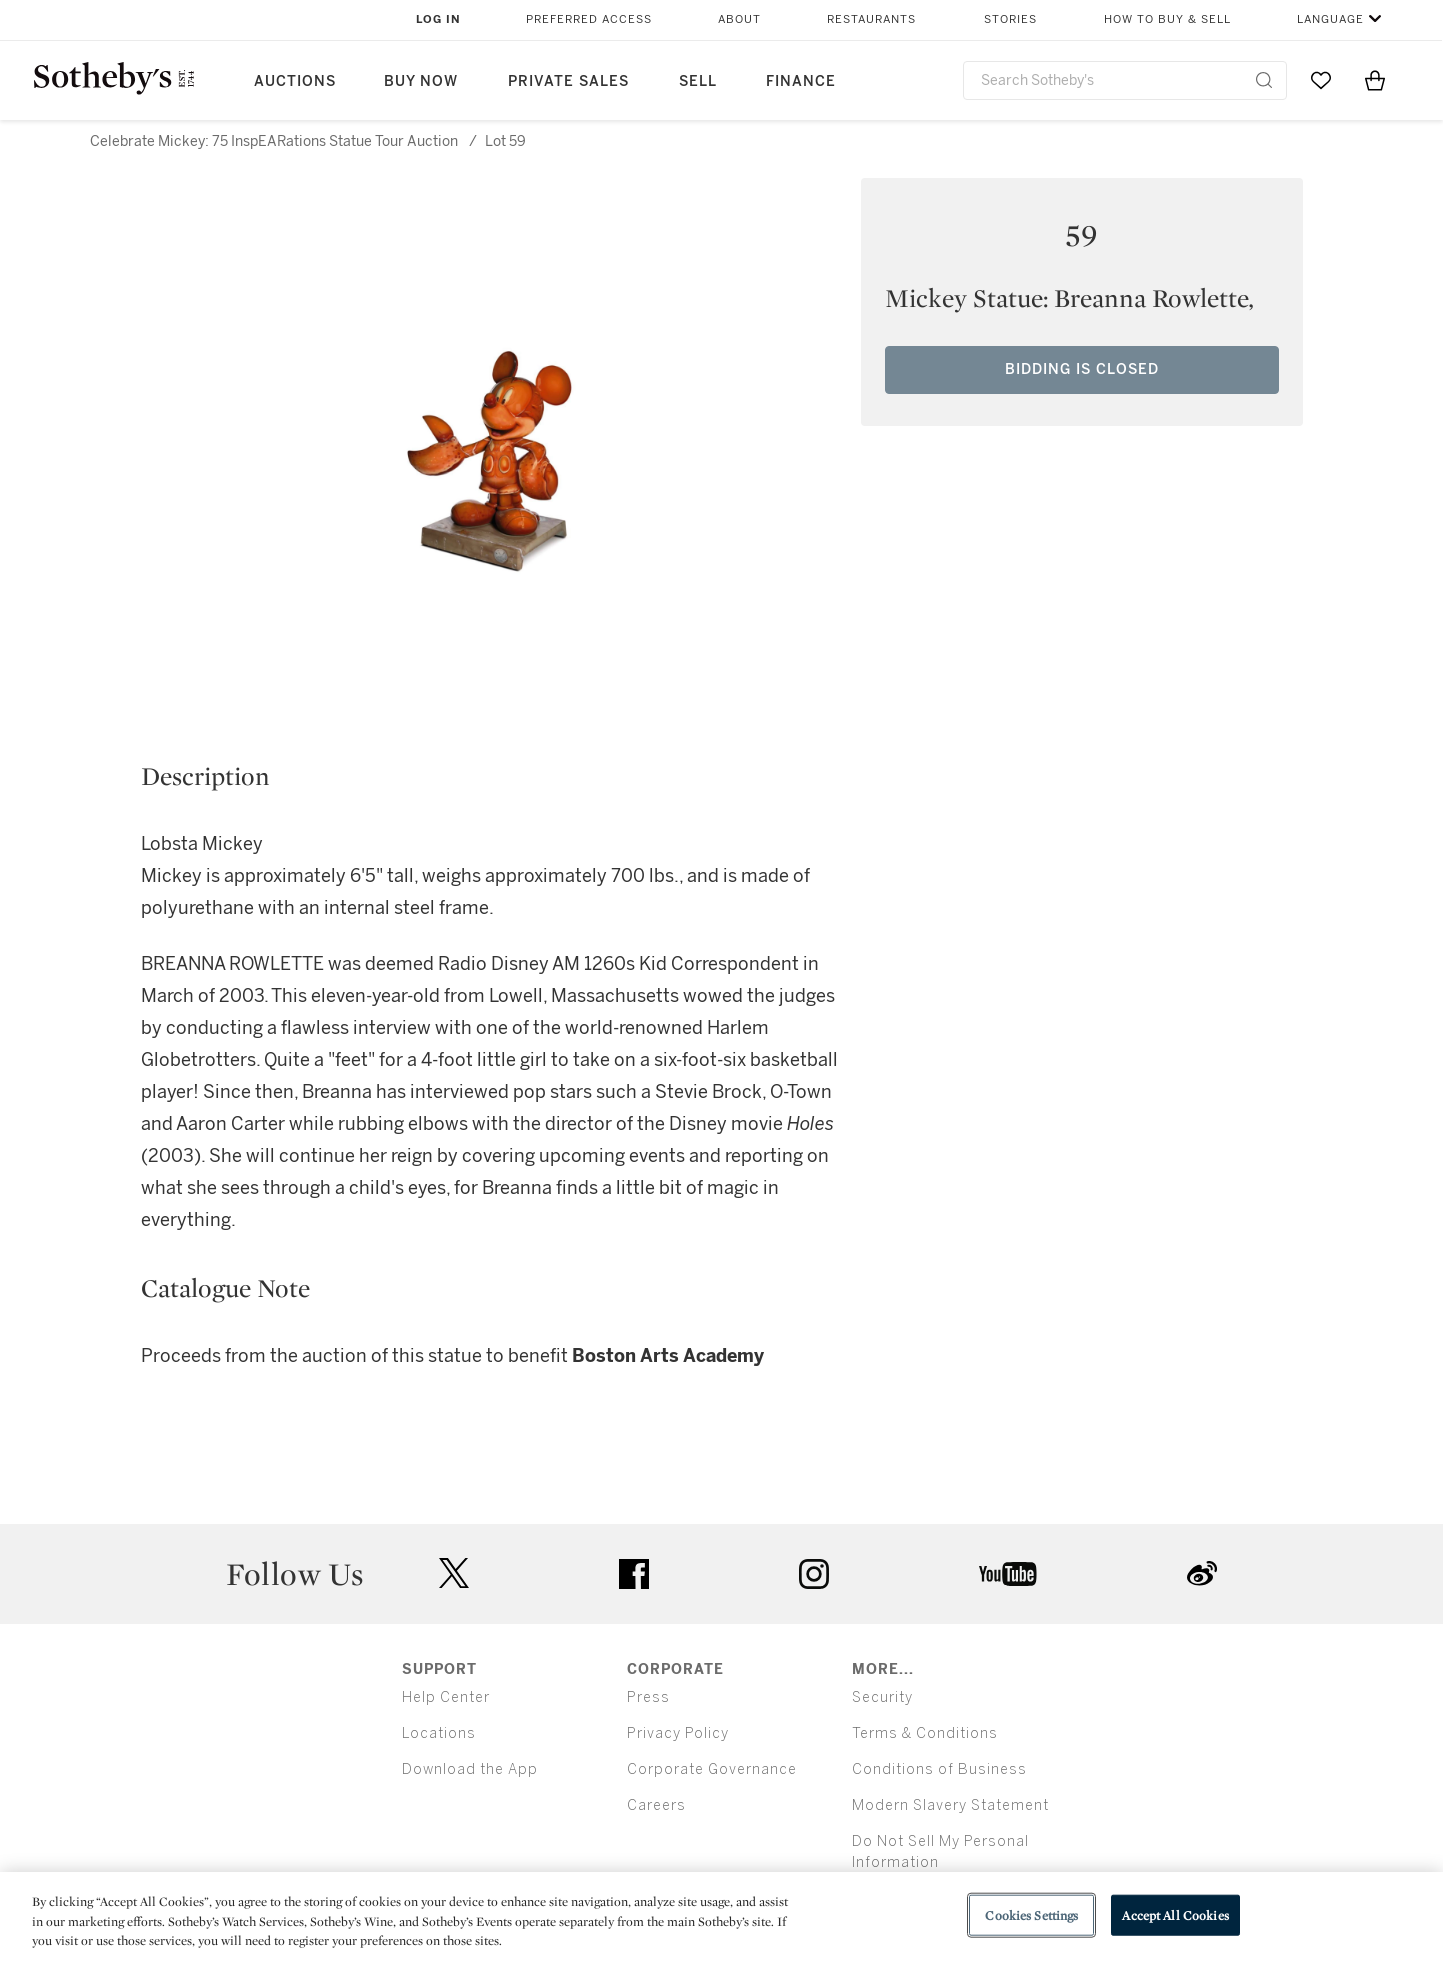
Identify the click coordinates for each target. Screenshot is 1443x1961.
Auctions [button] (295, 81)
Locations (439, 1733)
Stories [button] (1010, 19)
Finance (801, 81)
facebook (634, 1574)
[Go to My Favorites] (1321, 80)
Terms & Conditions (925, 1733)
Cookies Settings (1031, 1914)
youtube (1008, 1574)
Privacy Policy (678, 1733)
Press (648, 1697)
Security (882, 1697)
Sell (698, 81)
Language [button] (1330, 19)
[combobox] (1125, 80)
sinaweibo (1202, 1573)
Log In (438, 19)
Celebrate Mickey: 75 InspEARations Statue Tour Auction (274, 141)
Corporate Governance (712, 1769)
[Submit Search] (1264, 80)
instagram (814, 1574)
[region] (721, 1916)
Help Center (446, 1697)
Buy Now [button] (421, 81)
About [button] (739, 19)
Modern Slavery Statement (950, 1805)
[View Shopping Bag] (1375, 80)
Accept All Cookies (1175, 1914)
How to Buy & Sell (1167, 19)
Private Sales (568, 81)
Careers (656, 1805)
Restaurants (871, 19)
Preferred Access (589, 19)
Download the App (470, 1769)
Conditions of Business (939, 1769)
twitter (454, 1573)
